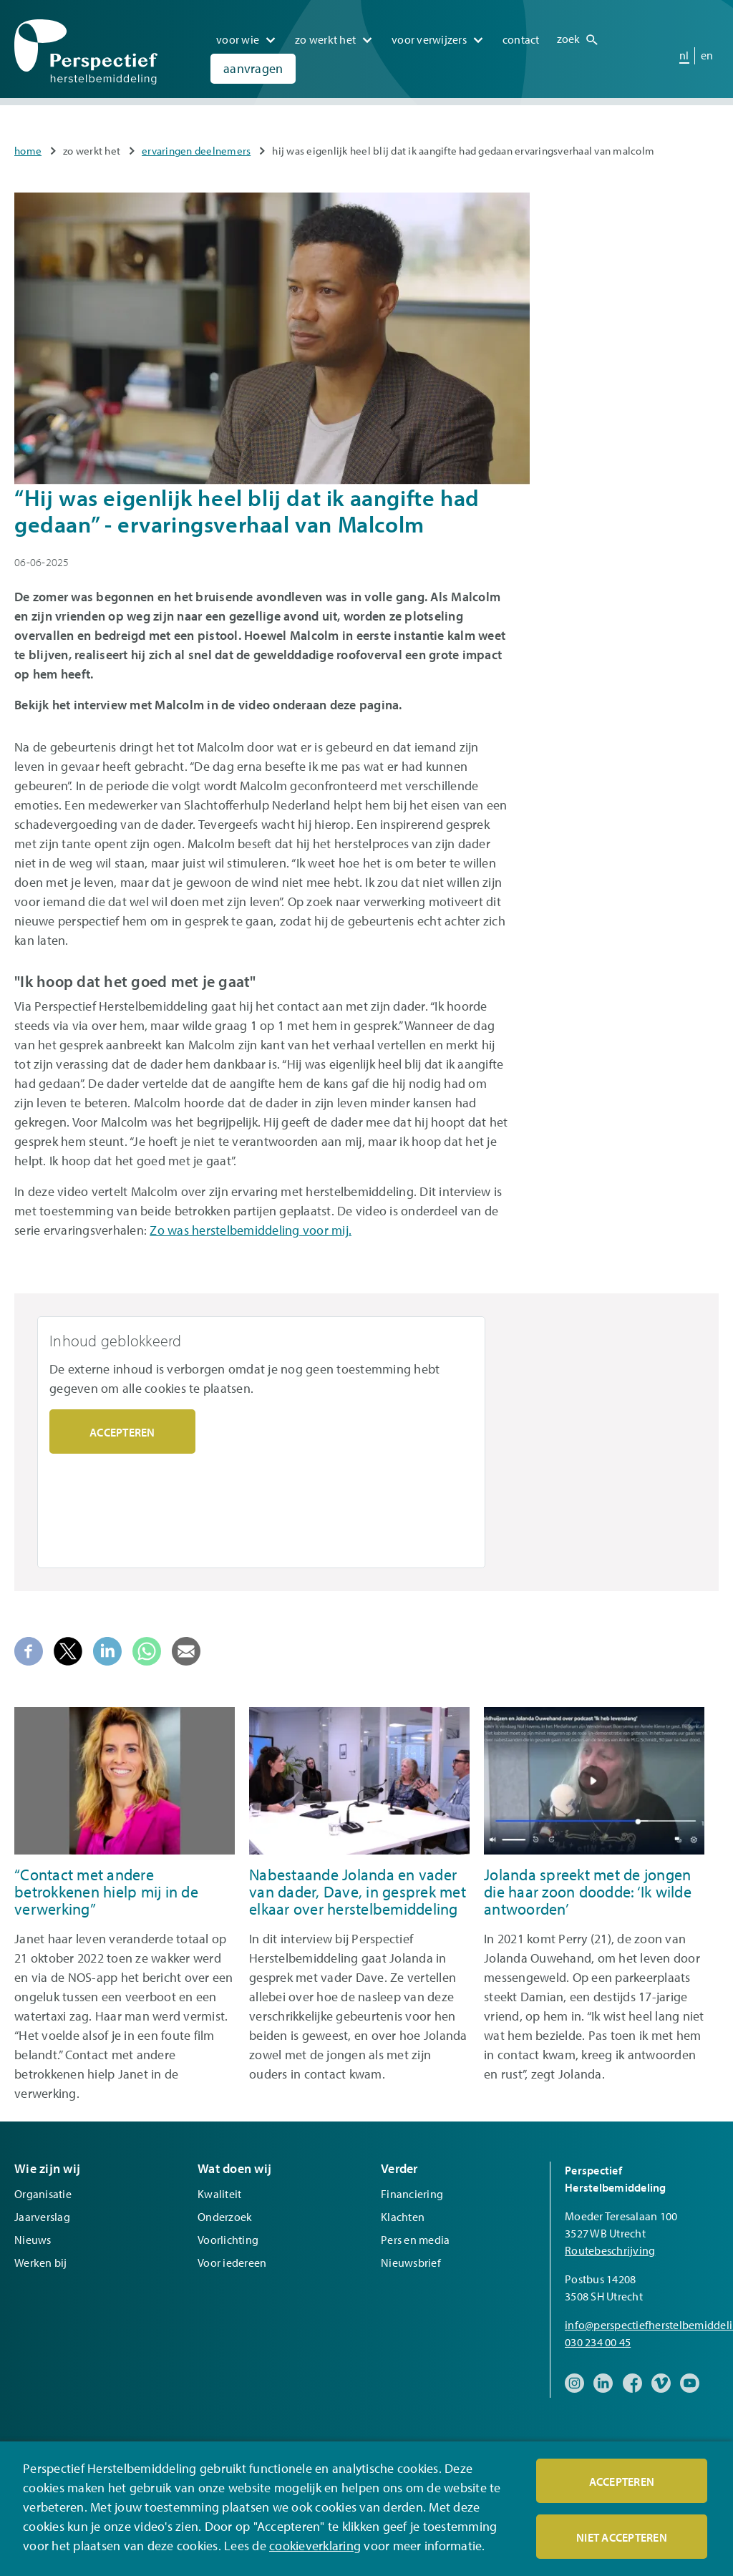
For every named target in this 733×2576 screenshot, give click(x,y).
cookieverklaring (315, 2545)
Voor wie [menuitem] (237, 35)
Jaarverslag (42, 2217)
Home (28, 150)
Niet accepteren (621, 2537)
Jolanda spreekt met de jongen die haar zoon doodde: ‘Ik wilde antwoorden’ (587, 1892)
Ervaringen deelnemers (196, 150)
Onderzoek (225, 2217)
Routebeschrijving (610, 2250)
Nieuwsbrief (411, 2262)
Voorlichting (228, 2239)
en (707, 50)
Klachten (402, 2217)
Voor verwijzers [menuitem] (429, 35)
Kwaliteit (219, 2194)
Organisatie (43, 2194)
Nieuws (33, 2239)
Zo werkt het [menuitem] (325, 35)
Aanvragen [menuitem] (253, 64)
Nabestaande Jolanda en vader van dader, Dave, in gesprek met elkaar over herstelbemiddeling (357, 1892)
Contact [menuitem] (521, 35)
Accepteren (122, 1432)
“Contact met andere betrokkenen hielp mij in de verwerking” (106, 1892)
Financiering (412, 2194)
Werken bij (40, 2262)
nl (684, 50)
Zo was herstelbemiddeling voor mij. (250, 1230)
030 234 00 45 (598, 2342)
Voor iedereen (232, 2262)
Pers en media (415, 2239)
